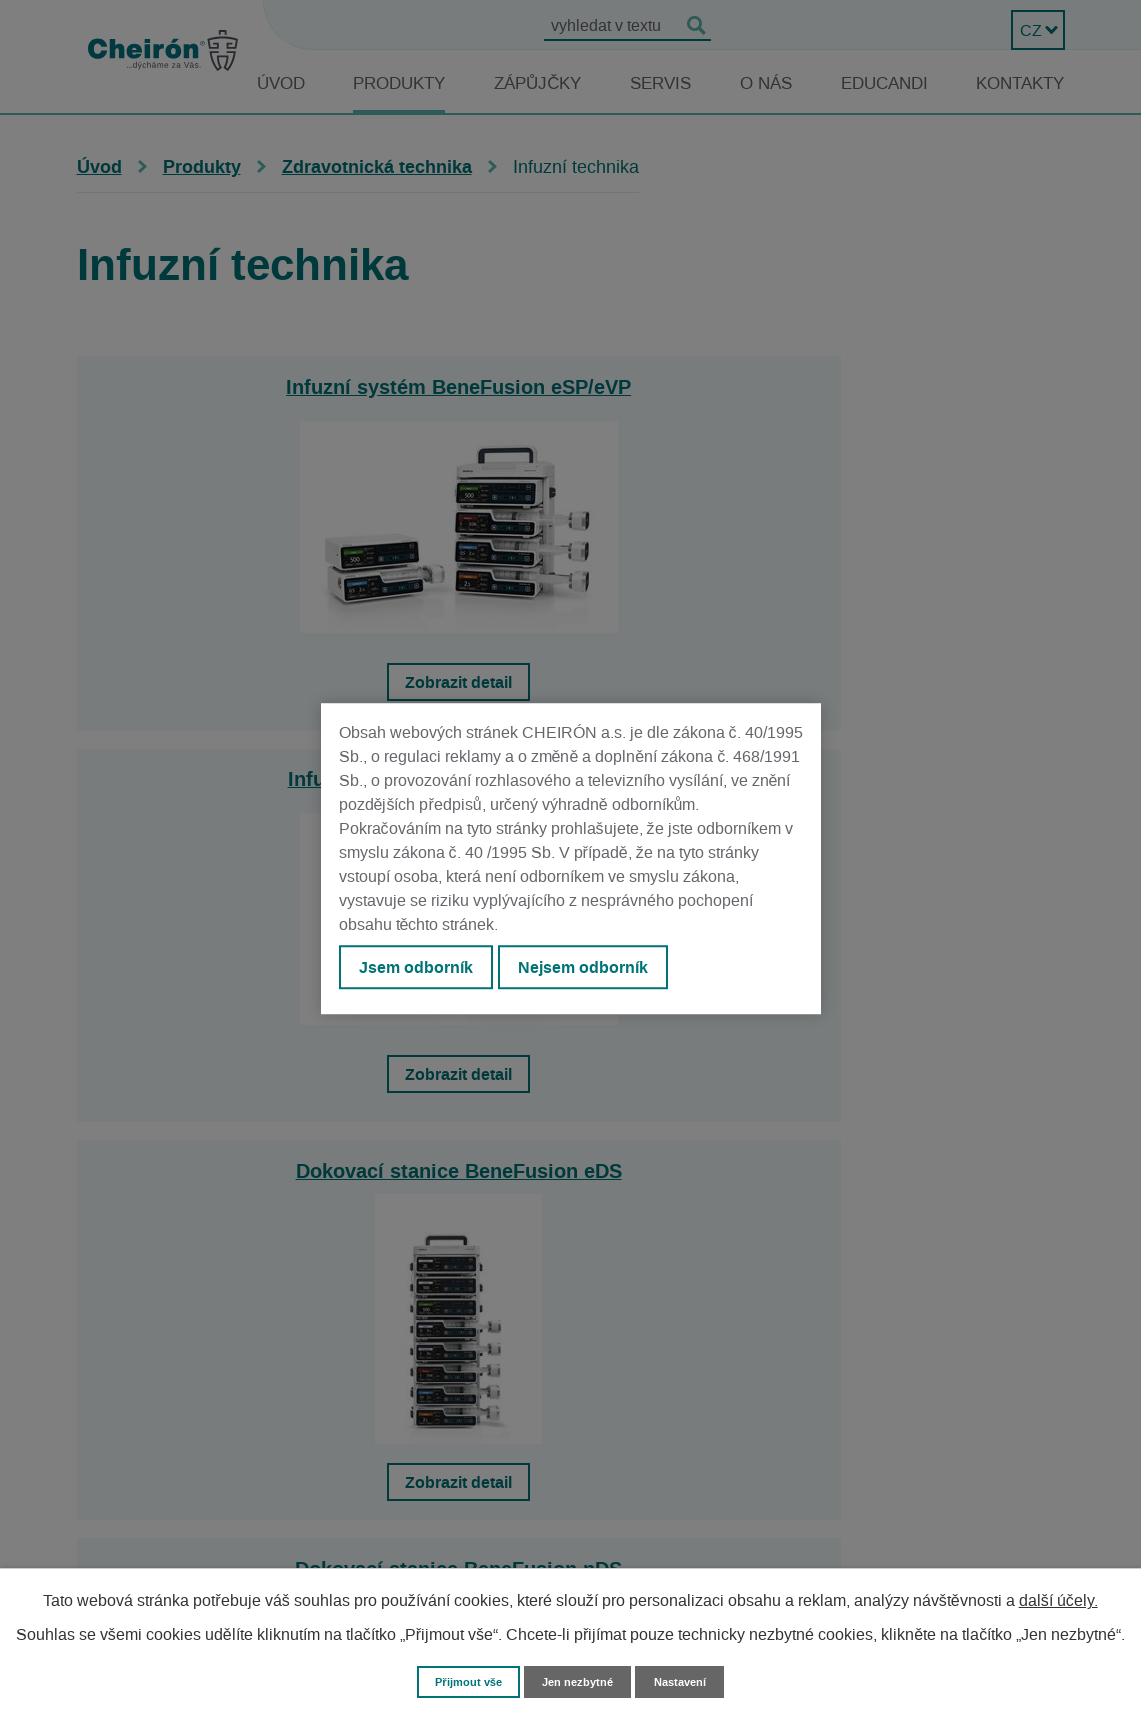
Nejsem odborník (601, 970)
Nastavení (691, 1680)
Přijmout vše (459, 1680)
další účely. (1058, 1599)
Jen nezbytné (580, 1680)
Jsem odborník (422, 970)
